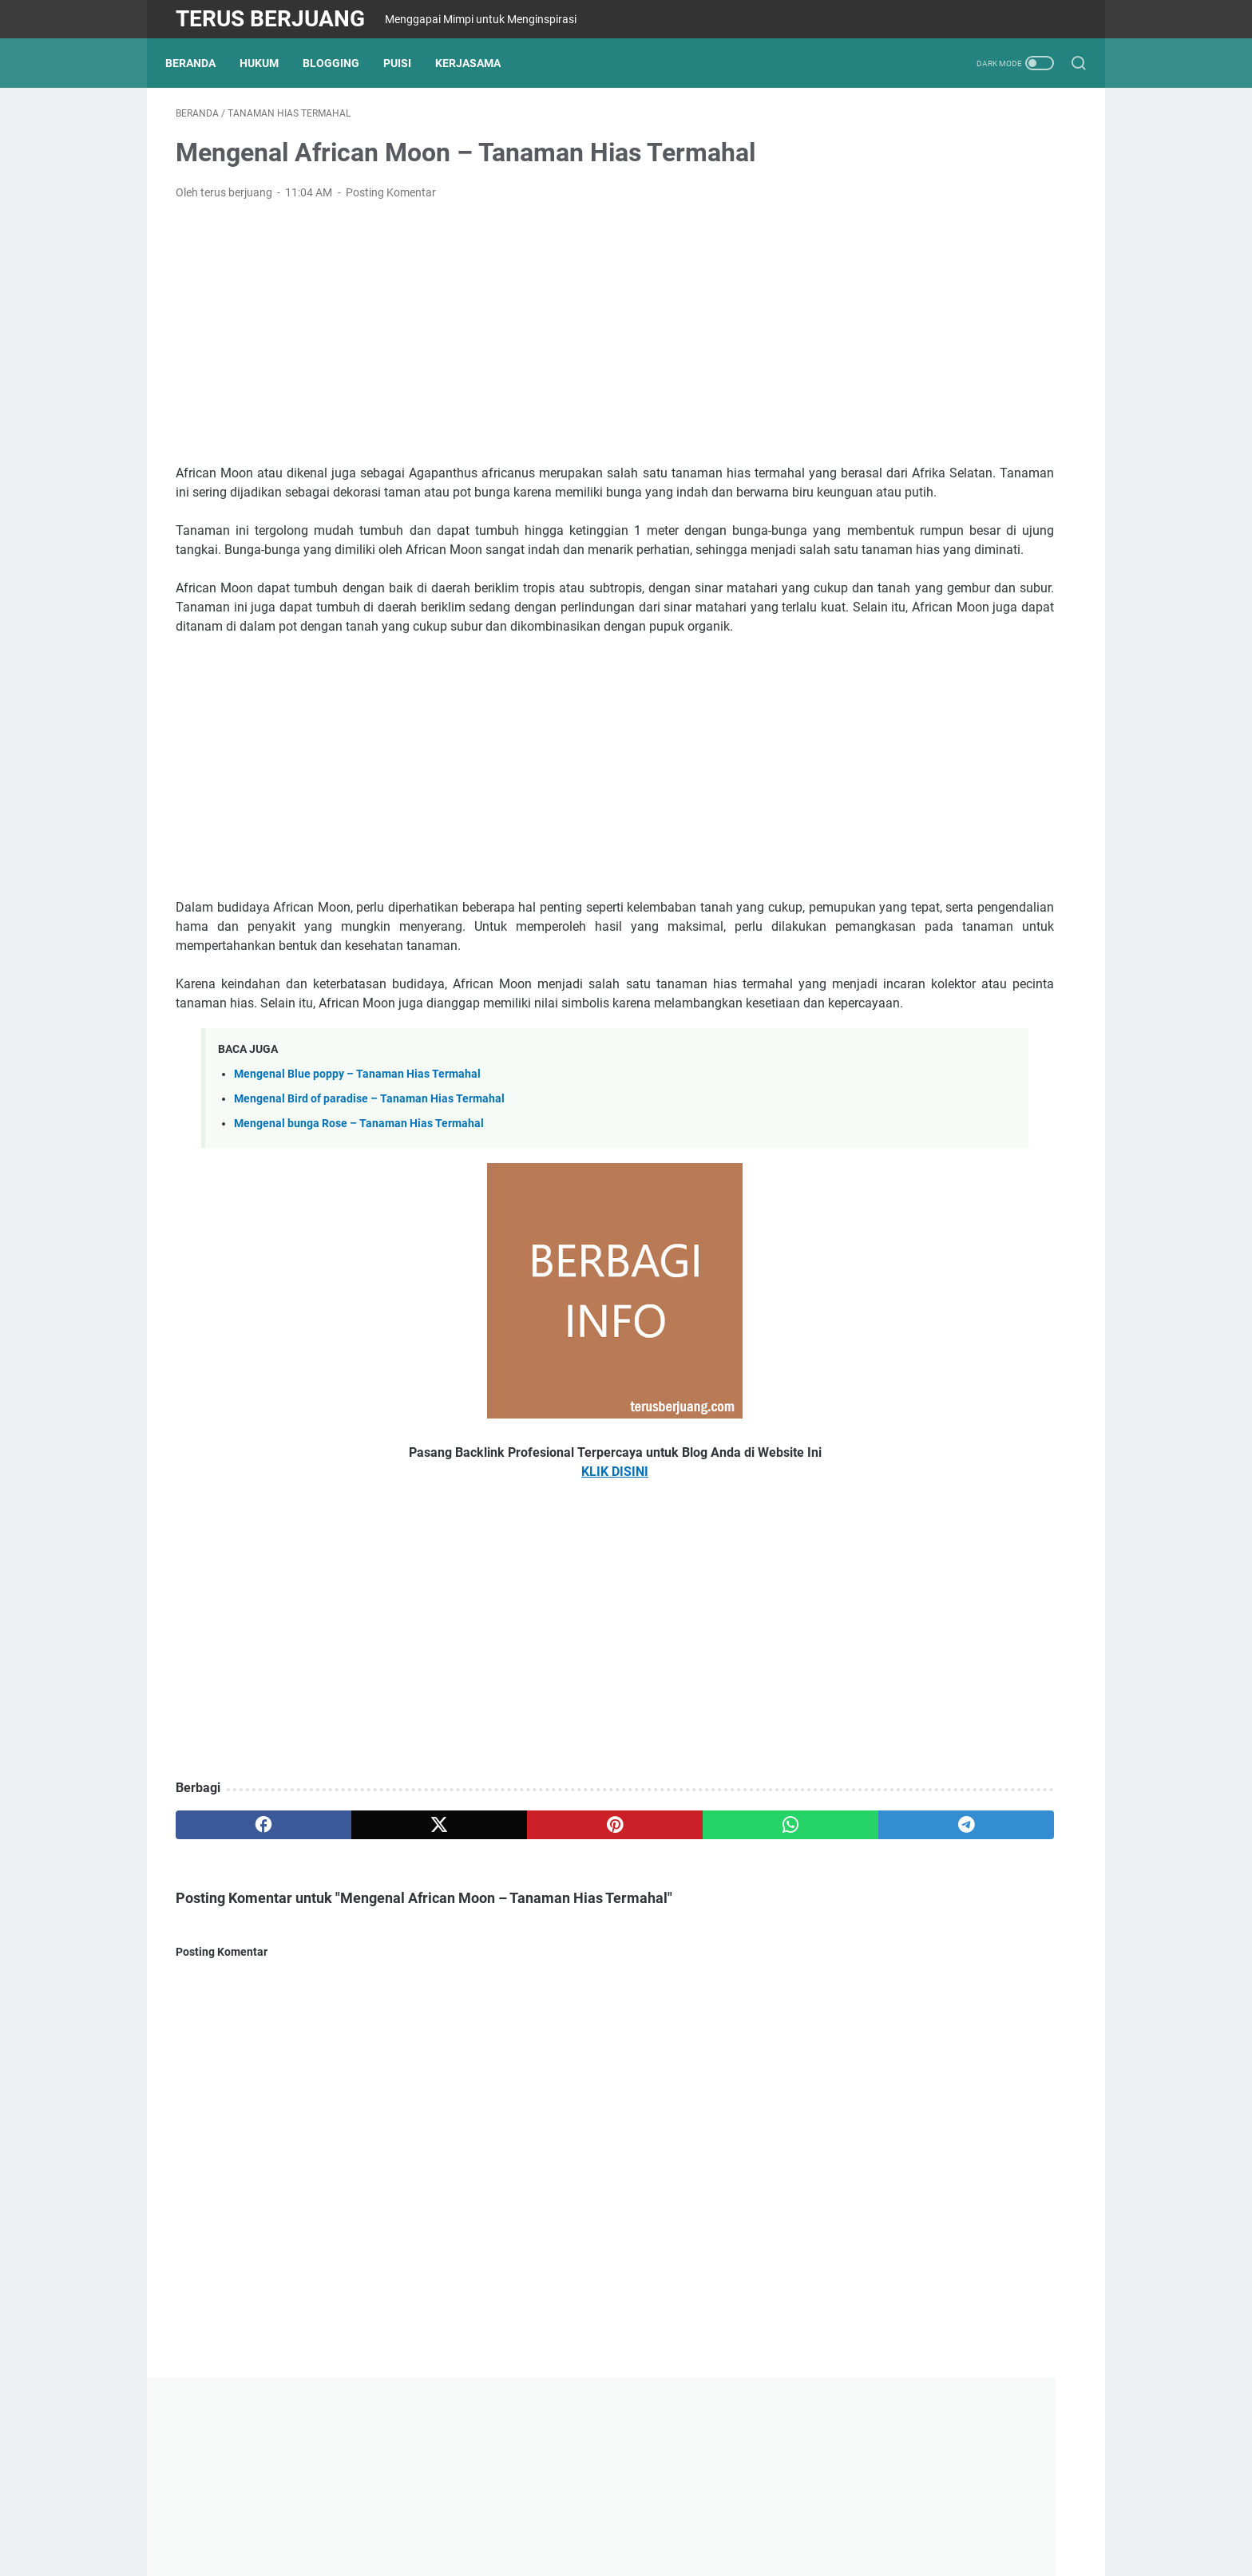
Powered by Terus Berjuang (665, 2551)
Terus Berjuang (270, 19)
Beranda (201, 63)
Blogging (341, 63)
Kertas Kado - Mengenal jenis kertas (953, 904)
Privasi (492, 2518)
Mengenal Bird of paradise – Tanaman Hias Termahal (369, 1205)
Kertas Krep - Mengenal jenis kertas (952, 980)
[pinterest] (477, 1931)
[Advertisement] (477, 343)
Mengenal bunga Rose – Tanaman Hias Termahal (359, 1230)
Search (746, 2518)
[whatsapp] (598, 1931)
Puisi (408, 63)
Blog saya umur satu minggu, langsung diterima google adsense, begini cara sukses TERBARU (949, 693)
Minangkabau (678, 2518)
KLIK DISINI (477, 1577)
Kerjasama (478, 63)
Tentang (439, 2518)
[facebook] (236, 1931)
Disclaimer (602, 2518)
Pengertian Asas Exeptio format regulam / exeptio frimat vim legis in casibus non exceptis (952, 808)
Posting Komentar (391, 202)
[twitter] (356, 1931)
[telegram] (719, 1931)
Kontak (543, 2518)
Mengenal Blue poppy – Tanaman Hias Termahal (357, 1180)
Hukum (269, 63)
